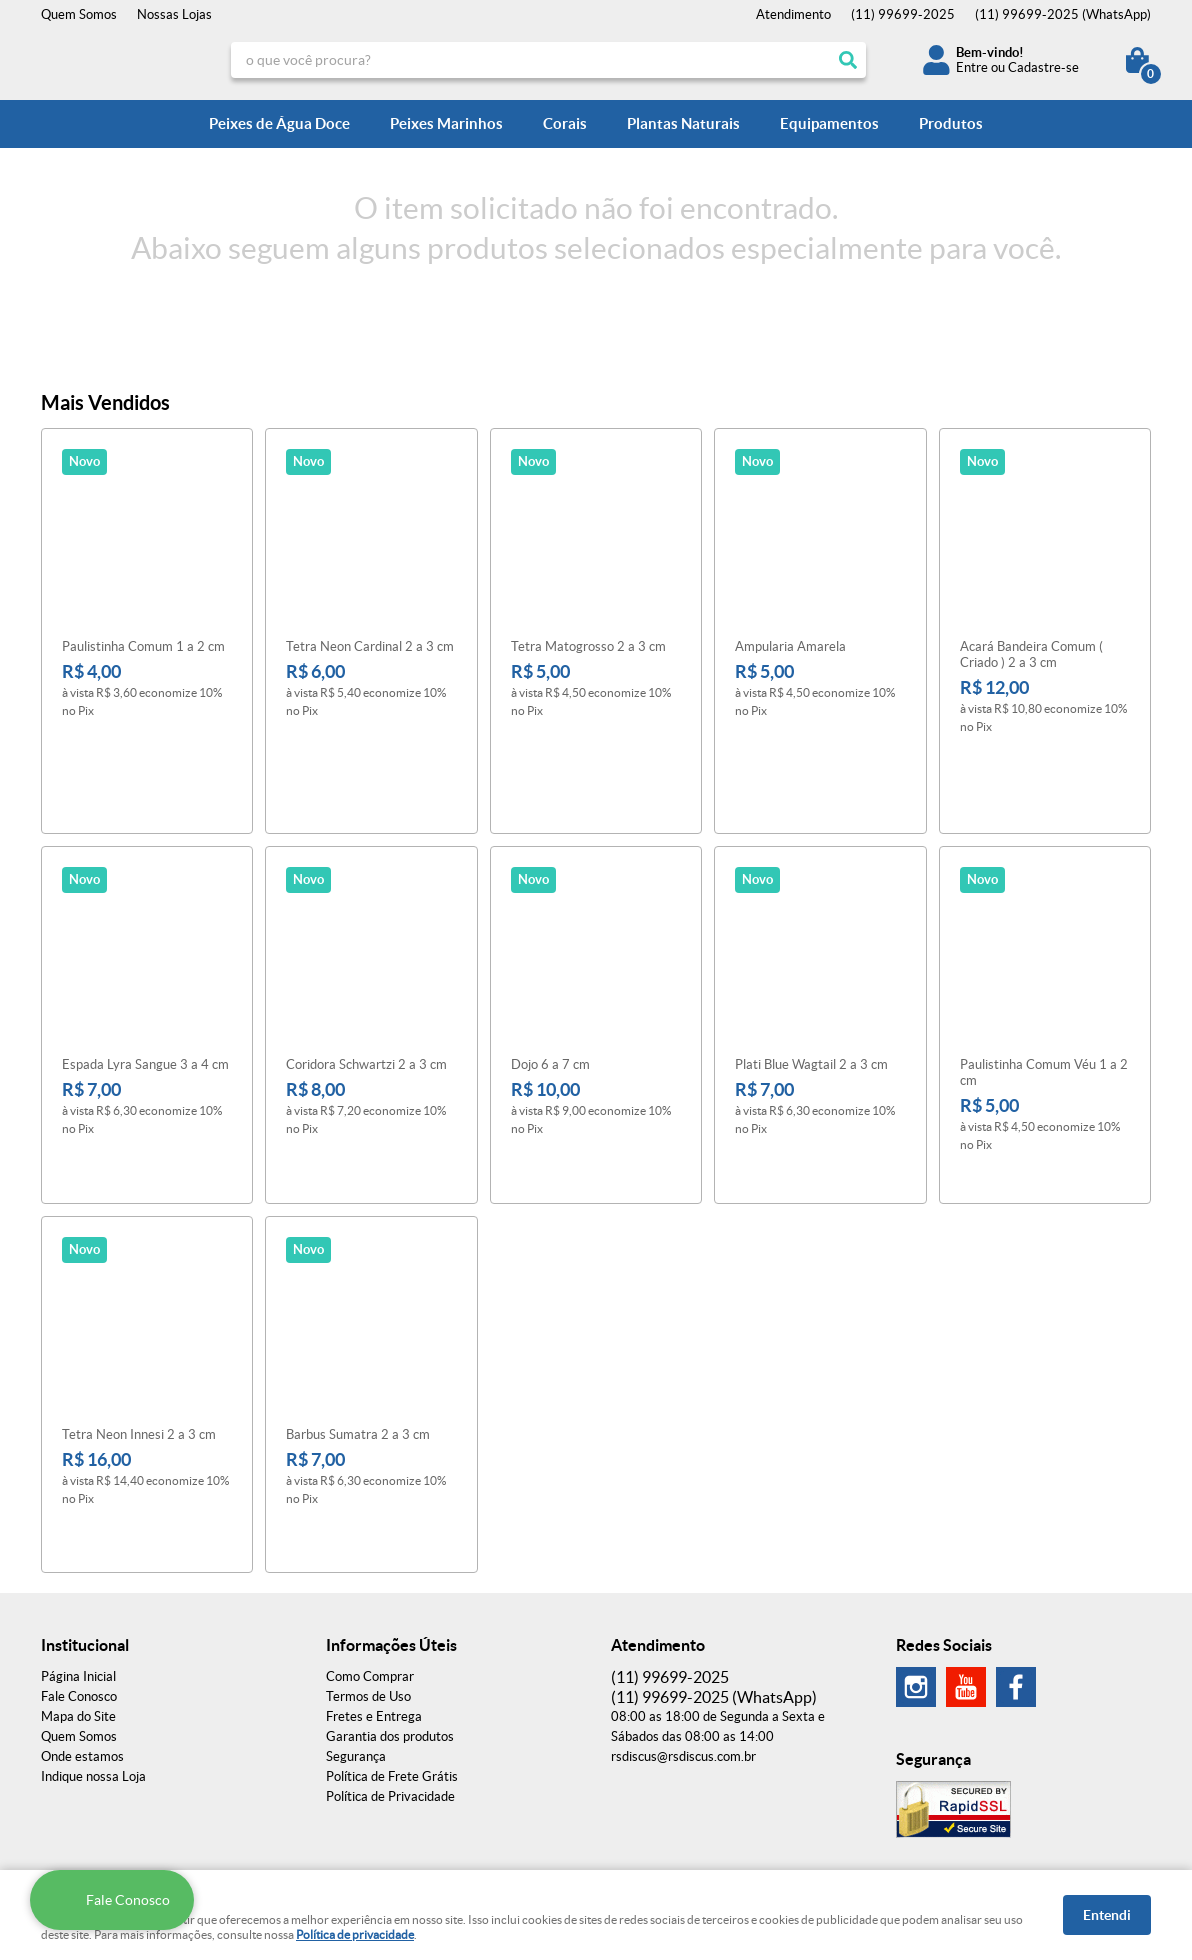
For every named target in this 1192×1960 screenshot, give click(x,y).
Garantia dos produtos (390, 1587)
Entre (972, 67)
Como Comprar (370, 1527)
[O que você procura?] (848, 60)
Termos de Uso (368, 1547)
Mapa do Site (78, 1567)
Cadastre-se (1043, 67)
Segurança (356, 1607)
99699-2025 (903, 14)
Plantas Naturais (683, 123)
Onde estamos (82, 1607)
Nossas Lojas (174, 14)
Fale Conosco (79, 1547)
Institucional (85, 1496)
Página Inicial (78, 1527)
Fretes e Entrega (374, 1567)
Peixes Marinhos (446, 123)
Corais (565, 123)
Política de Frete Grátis (392, 1627)
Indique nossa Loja (93, 1627)
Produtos (951, 123)
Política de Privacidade (390, 1647)
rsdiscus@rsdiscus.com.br (683, 1607)
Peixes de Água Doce (279, 123)
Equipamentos (829, 123)
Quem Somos (79, 14)
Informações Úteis (391, 1496)
